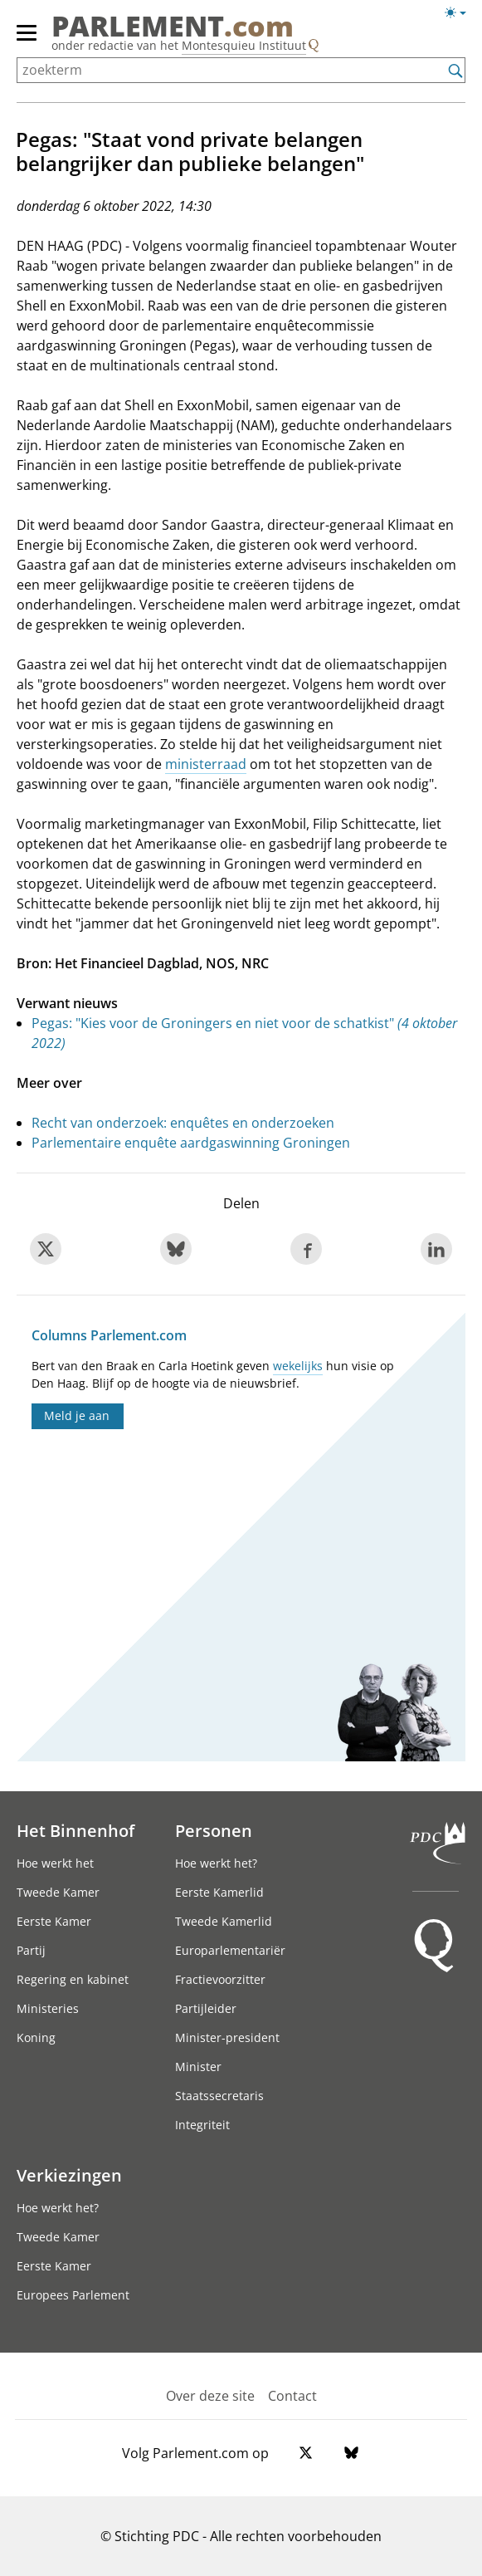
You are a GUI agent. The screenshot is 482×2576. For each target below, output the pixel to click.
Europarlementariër (230, 1950)
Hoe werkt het (55, 1863)
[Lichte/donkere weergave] (461, 15)
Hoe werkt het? (216, 1863)
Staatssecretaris (219, 2095)
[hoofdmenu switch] (27, 40)
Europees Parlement (73, 2295)
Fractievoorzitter (220, 1979)
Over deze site (210, 2396)
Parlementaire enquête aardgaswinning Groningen (191, 1143)
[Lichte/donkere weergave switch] (461, 13)
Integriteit (202, 2125)
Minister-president (227, 2037)
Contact (292, 2396)
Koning (36, 2037)
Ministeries (48, 2008)
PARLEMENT (172, 26)
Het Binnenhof (75, 1830)
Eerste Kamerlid (219, 1892)
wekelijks (298, 1366)
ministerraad (205, 764)
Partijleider (205, 2008)
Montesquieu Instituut (244, 45)
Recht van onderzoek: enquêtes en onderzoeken (183, 1123)
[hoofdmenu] (27, 40)
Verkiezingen (69, 2175)
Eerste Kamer (54, 1921)
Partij (31, 1950)
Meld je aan (77, 1415)
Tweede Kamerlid (223, 1921)
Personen (213, 1830)
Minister (198, 2066)
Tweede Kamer (58, 1892)
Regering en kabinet (73, 1979)
